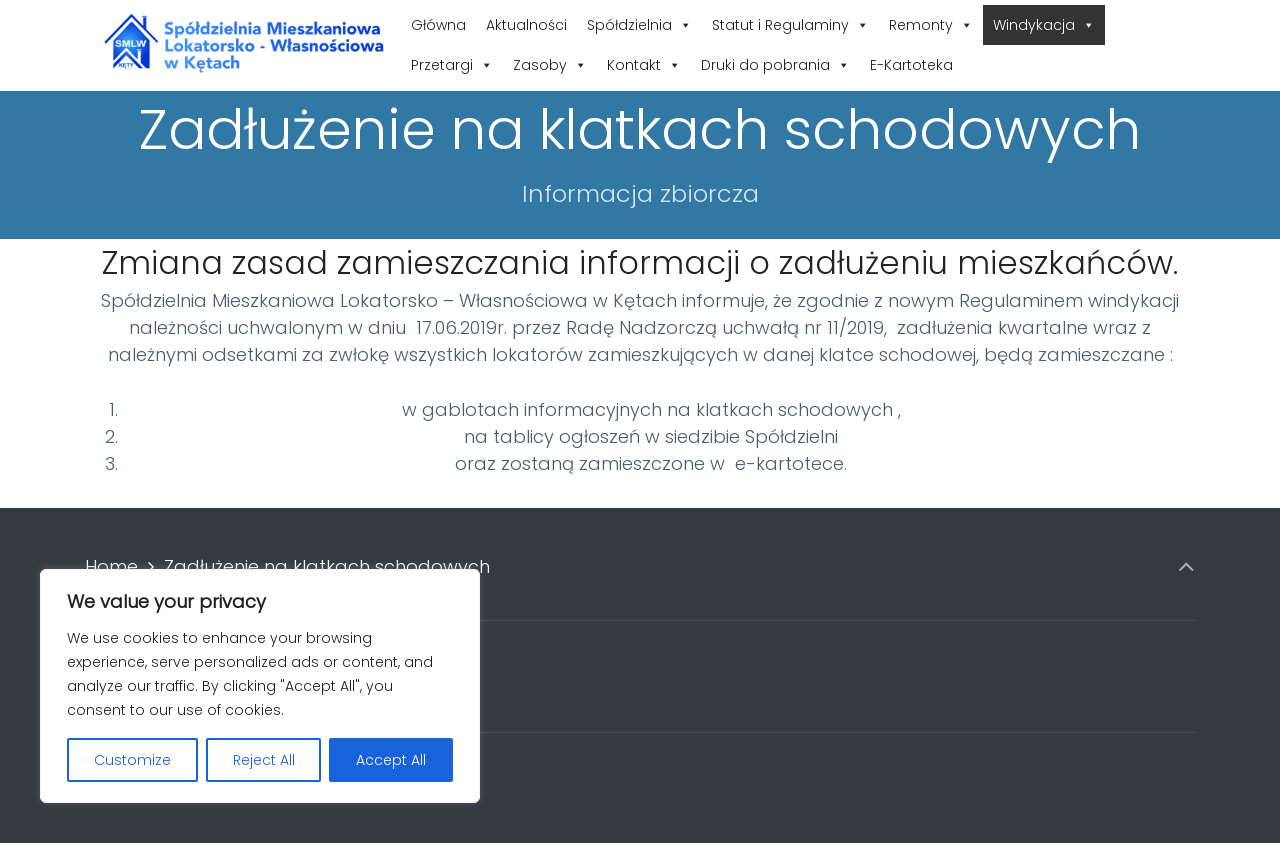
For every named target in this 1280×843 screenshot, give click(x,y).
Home (111, 566)
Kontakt (644, 65)
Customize (132, 760)
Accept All (391, 760)
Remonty (931, 25)
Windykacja (1044, 25)
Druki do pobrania (775, 65)
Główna (438, 25)
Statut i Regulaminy (790, 25)
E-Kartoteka (911, 65)
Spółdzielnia (639, 25)
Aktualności (526, 25)
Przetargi (452, 65)
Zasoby (550, 65)
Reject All (264, 760)
